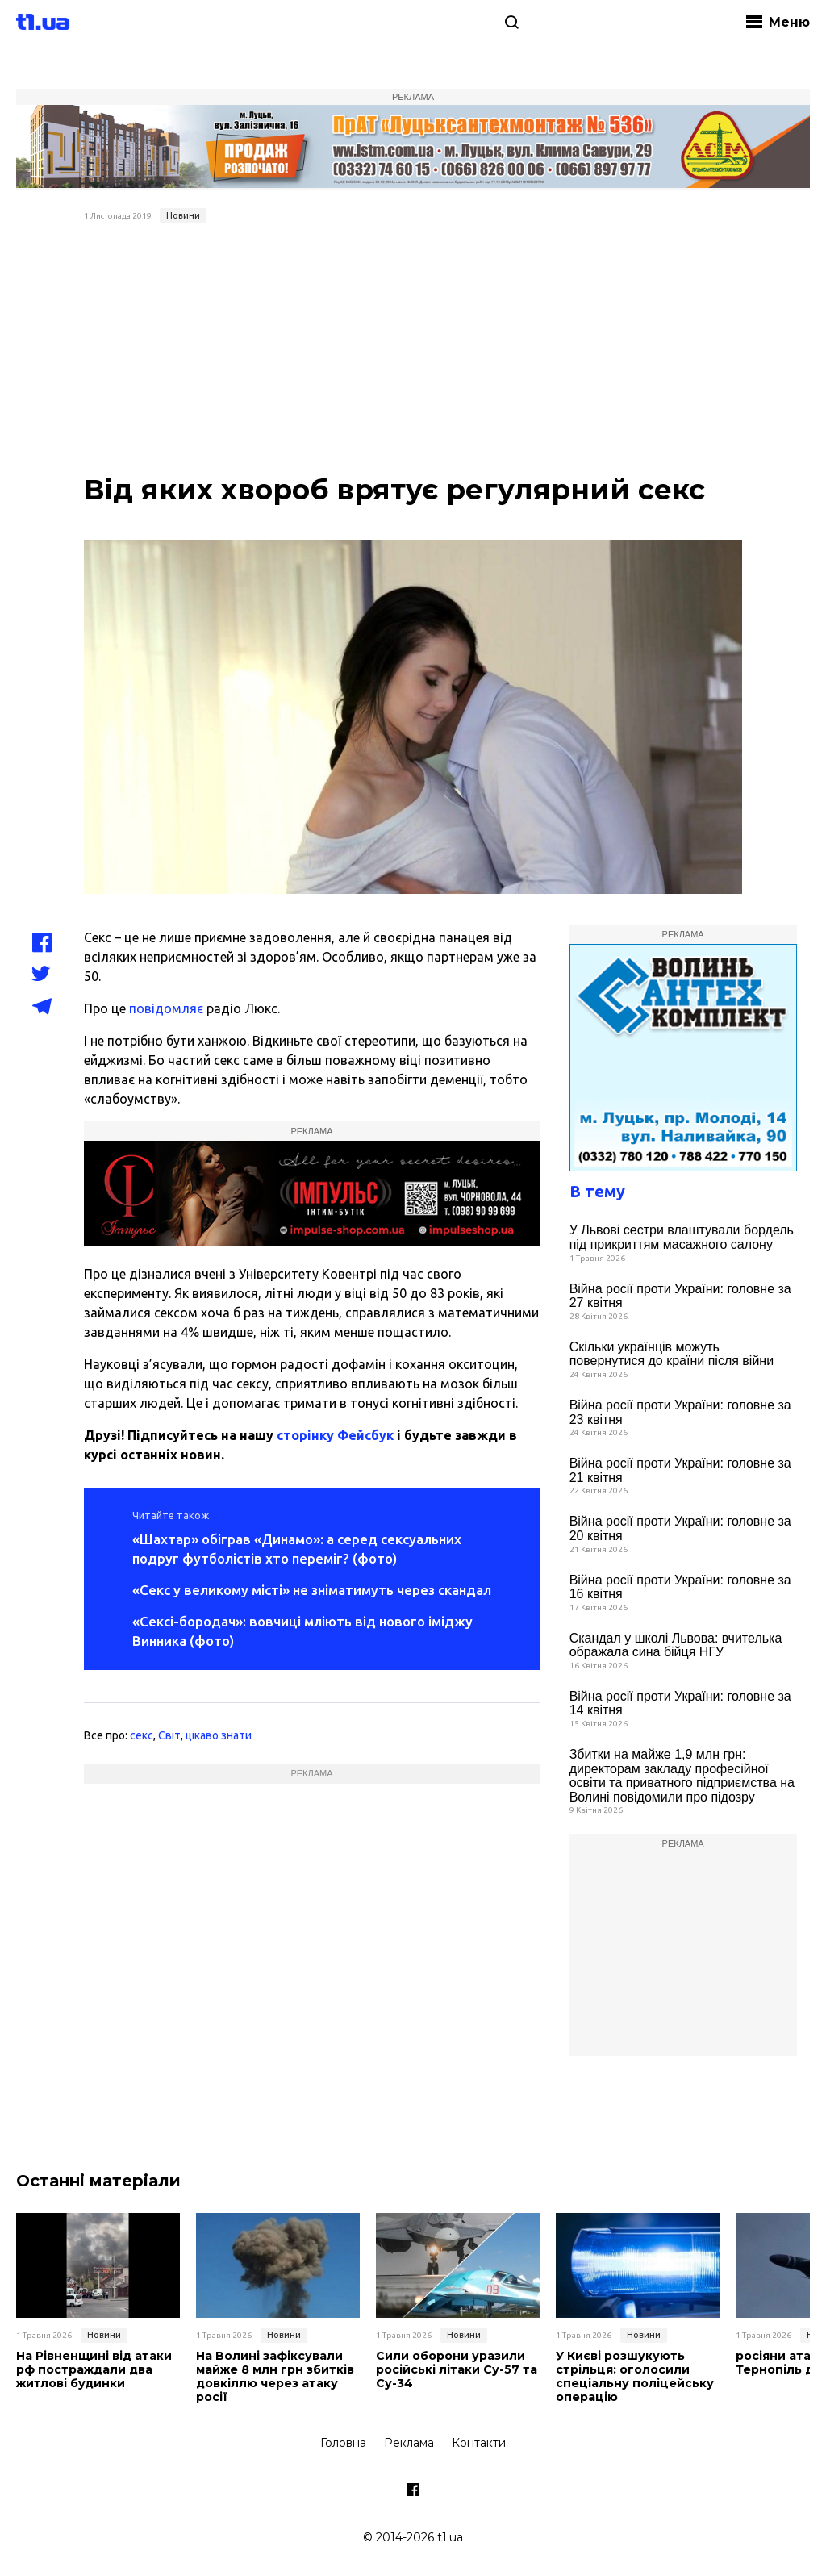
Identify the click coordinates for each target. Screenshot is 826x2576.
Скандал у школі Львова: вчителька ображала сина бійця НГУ (675, 1645)
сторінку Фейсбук (335, 1435)
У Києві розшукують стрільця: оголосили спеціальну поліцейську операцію (632, 2376)
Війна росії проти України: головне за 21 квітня (680, 1470)
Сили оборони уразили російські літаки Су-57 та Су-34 (455, 2369)
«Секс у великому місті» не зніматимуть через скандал (311, 1589)
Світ (169, 1735)
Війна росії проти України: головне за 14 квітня (680, 1703)
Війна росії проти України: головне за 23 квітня (680, 1412)
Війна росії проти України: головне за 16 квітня (680, 1587)
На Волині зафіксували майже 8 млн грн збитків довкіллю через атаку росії (274, 2376)
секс (141, 1735)
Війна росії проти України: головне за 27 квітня (680, 1296)
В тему (597, 1191)
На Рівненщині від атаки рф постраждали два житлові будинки (93, 2369)
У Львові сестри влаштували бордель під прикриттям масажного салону (681, 1237)
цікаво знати (219, 1735)
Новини (183, 215)
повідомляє (166, 1008)
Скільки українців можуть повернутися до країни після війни (671, 1354)
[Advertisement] (413, 351)
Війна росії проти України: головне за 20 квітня (680, 1528)
